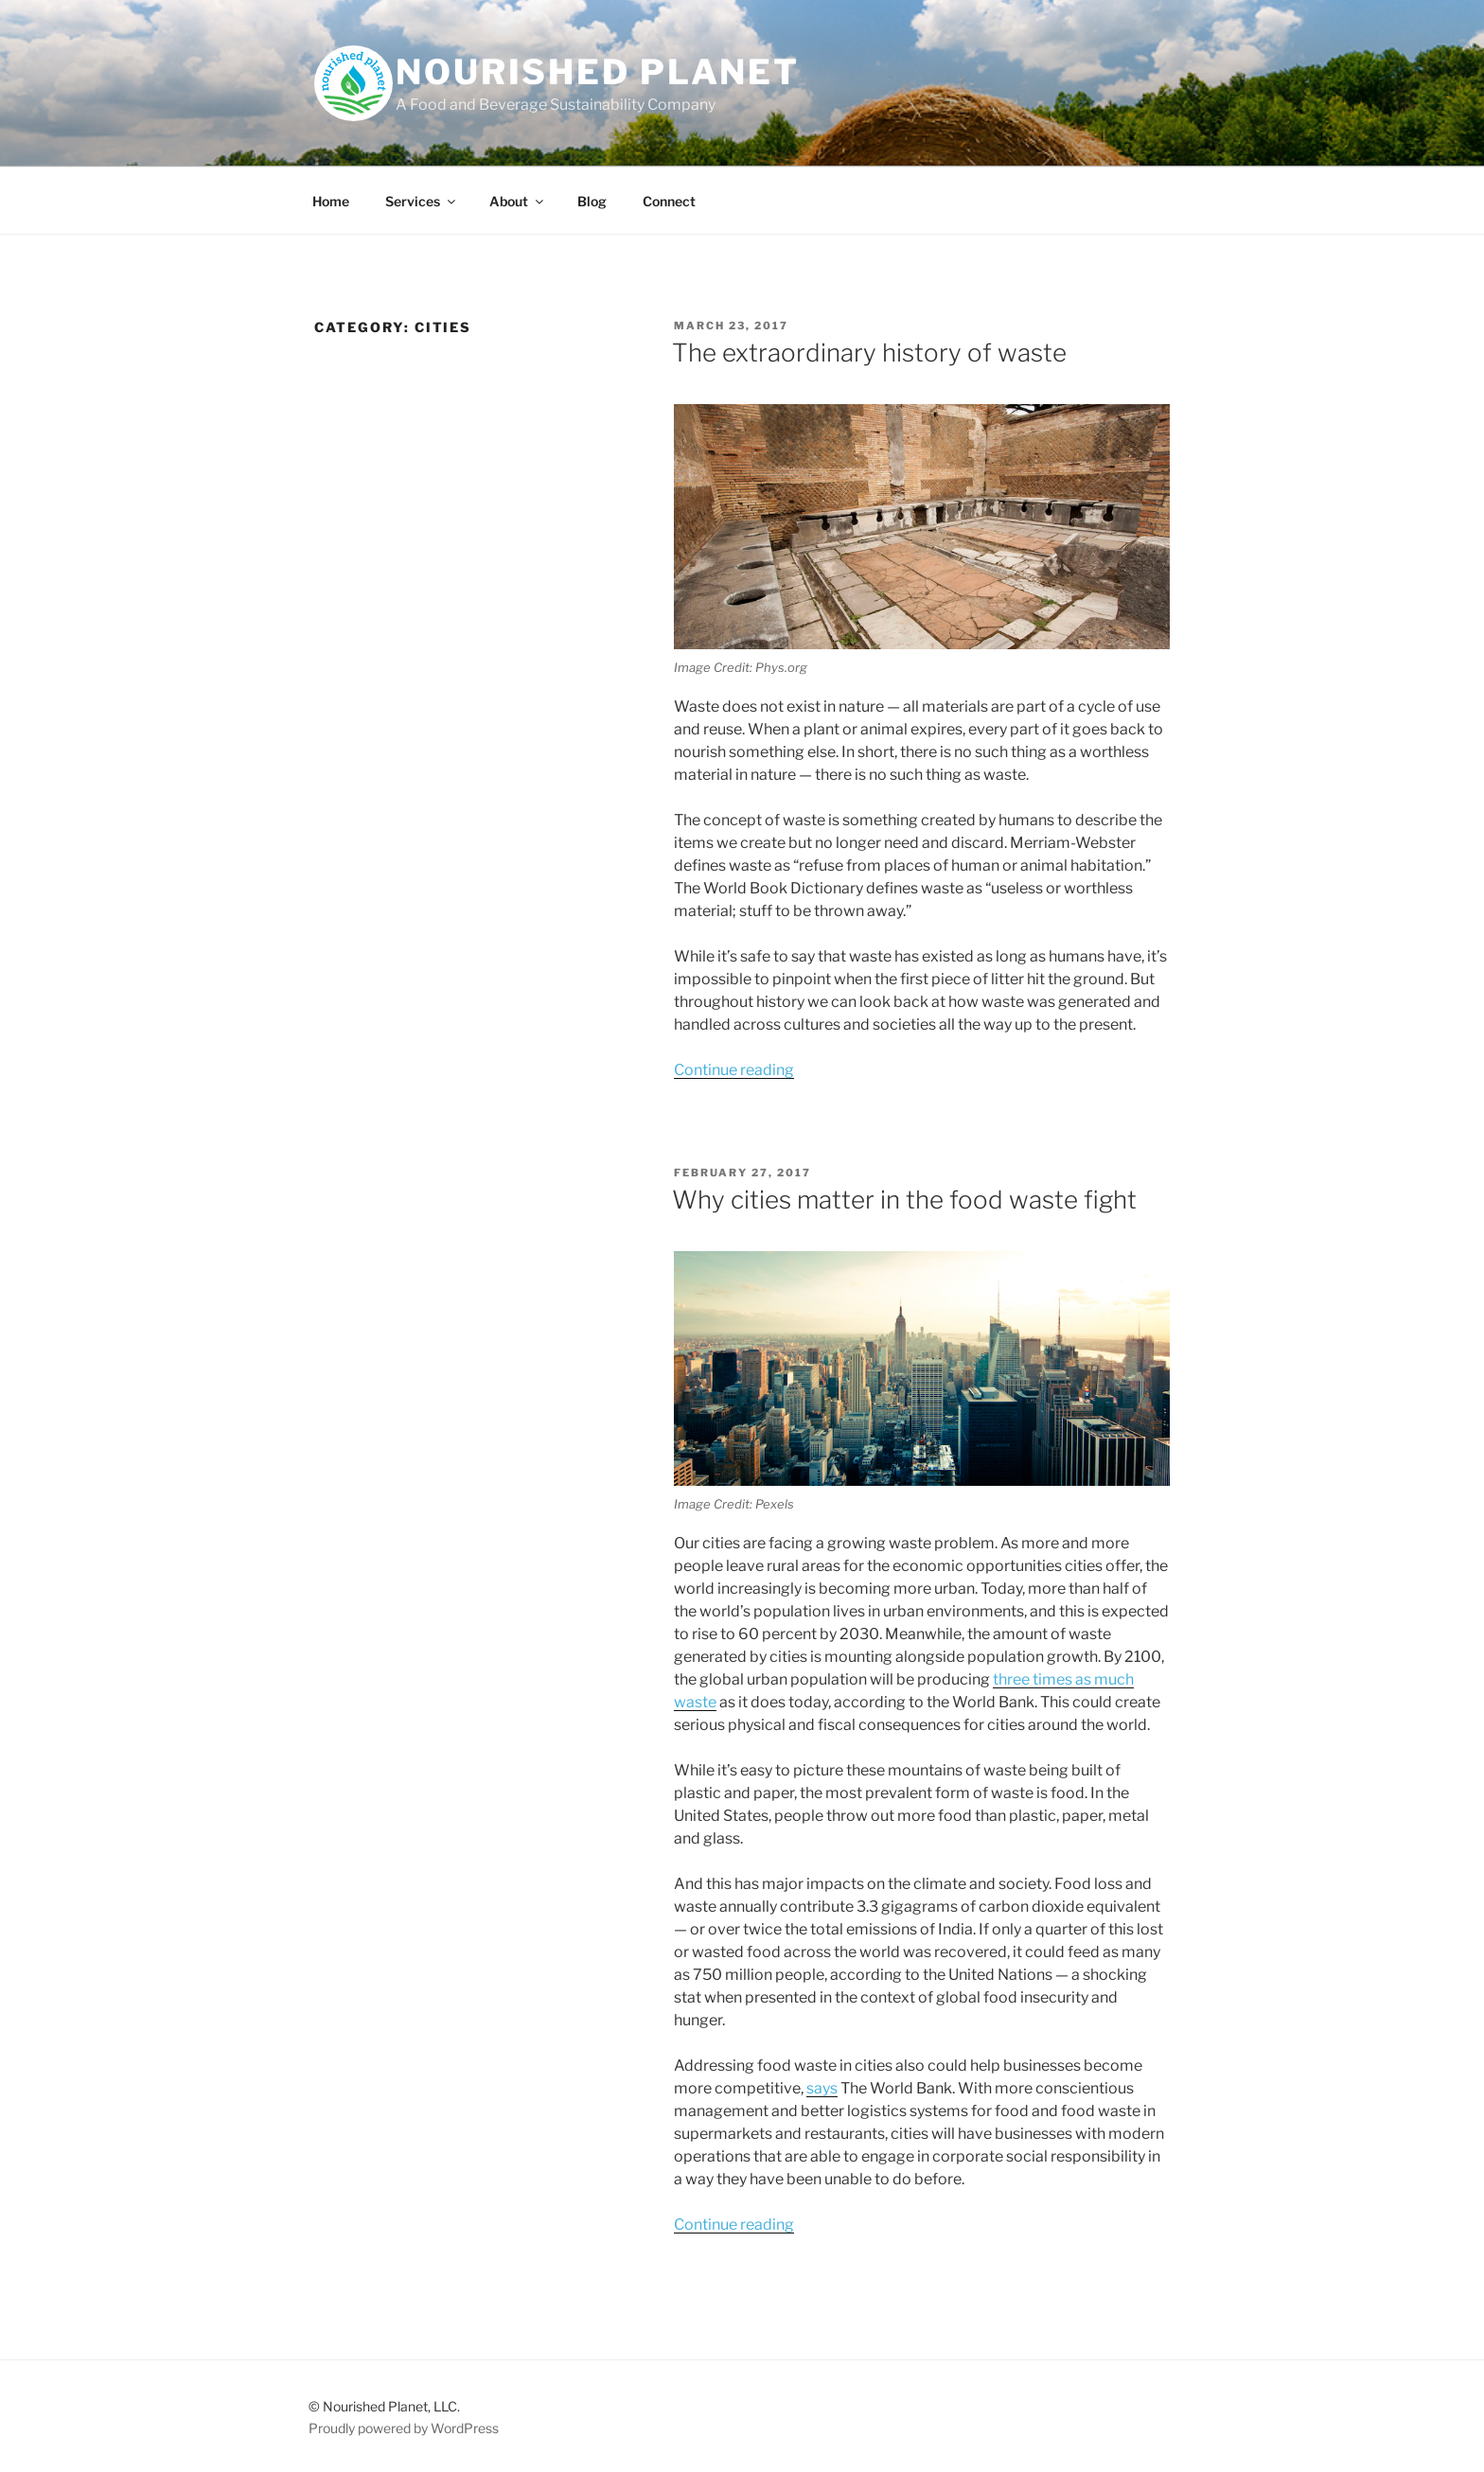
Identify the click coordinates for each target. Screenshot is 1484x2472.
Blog (592, 201)
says (822, 2088)
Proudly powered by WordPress (404, 2428)
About (517, 201)
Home (330, 201)
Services (421, 201)
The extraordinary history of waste (869, 352)
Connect (669, 201)
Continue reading (734, 1070)
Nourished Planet (598, 72)
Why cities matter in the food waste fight (904, 1199)
